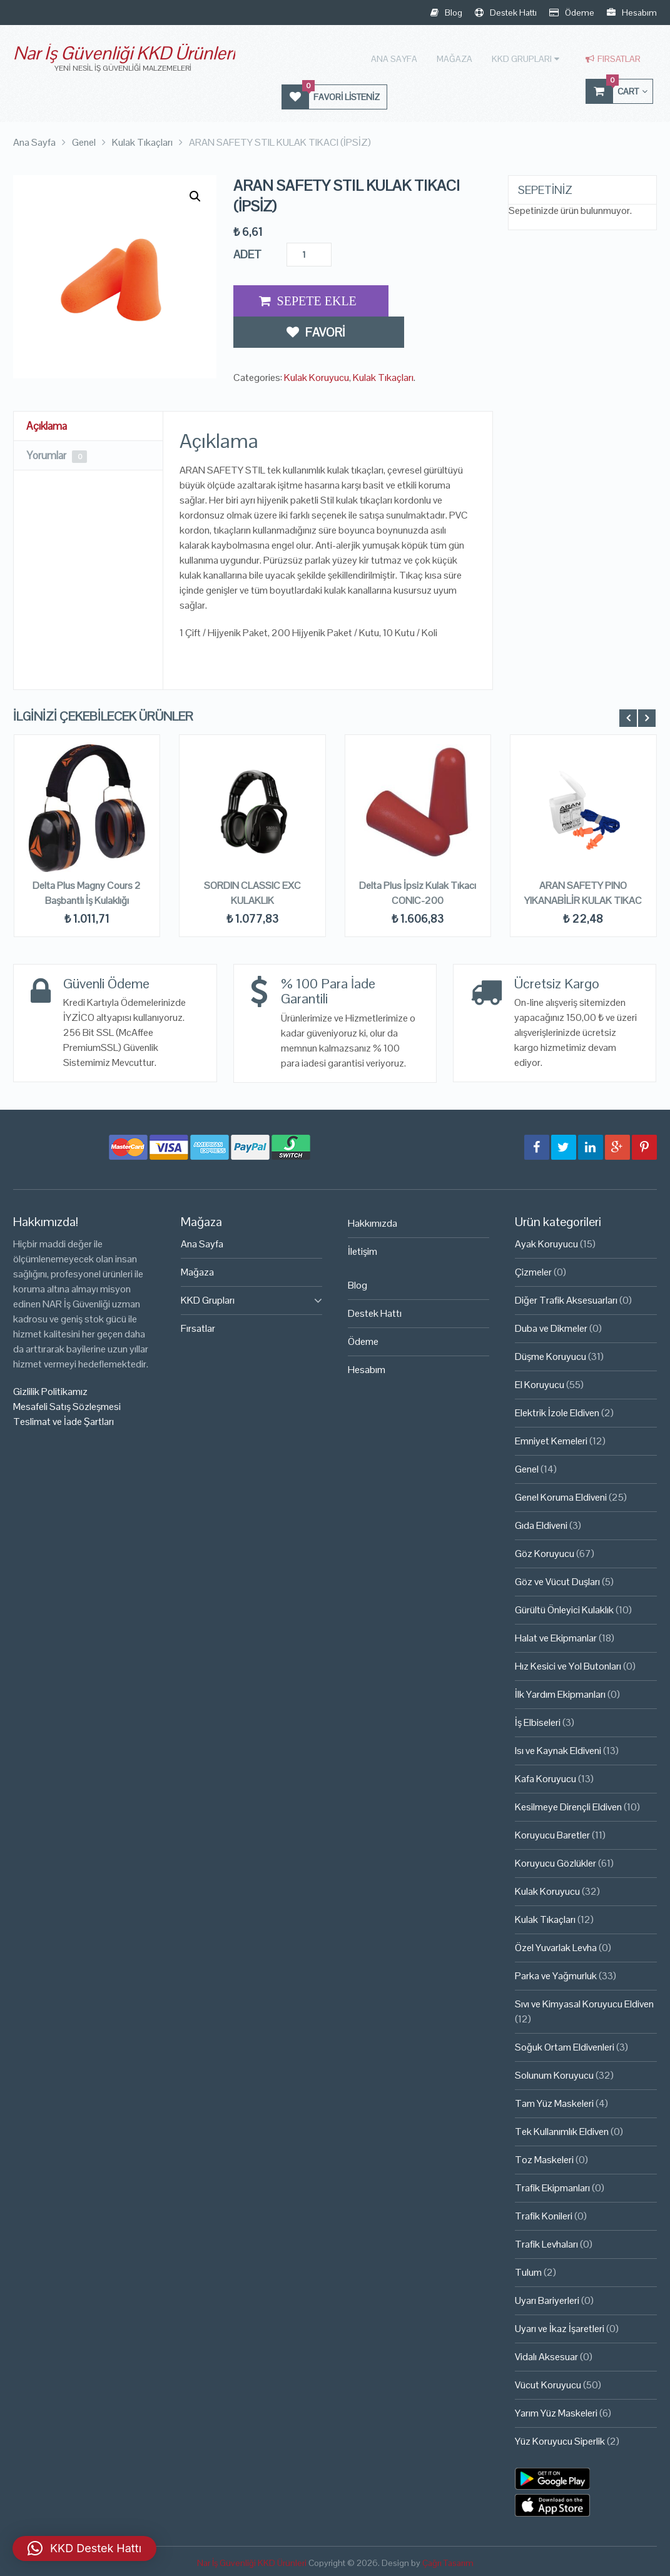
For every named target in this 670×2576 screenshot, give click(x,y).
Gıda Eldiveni (541, 1524)
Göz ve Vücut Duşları (557, 1580)
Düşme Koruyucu (550, 1355)
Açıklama (48, 424)
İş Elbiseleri (538, 1721)
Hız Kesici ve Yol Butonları (568, 1664)
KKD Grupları (525, 58)
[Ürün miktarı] (309, 253)
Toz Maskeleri (544, 2158)
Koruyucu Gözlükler (555, 1862)
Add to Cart (308, 299)
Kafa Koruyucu (545, 1777)
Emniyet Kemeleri (551, 1439)
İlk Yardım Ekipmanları (560, 1693)
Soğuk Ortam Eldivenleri (564, 2045)
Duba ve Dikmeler (551, 1327)
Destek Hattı (506, 12)
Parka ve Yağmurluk (556, 1974)
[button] (195, 195)
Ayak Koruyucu (546, 1242)
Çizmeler (533, 1270)
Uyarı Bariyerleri (547, 2299)
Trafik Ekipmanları (552, 2186)
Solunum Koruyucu (554, 2074)
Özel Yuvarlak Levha (556, 1946)
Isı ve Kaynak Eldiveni (558, 1749)
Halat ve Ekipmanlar (556, 1636)
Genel (527, 1467)
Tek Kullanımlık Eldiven (562, 2130)
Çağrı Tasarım (448, 2561)
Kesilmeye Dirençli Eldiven (568, 1805)
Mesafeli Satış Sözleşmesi (67, 1405)
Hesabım (632, 12)
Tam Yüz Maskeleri (554, 2102)
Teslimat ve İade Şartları (63, 1420)
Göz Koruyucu (544, 1552)
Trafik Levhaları (546, 2242)
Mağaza (459, 58)
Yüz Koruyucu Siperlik (560, 2440)
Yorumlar (58, 454)
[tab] (88, 425)
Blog (446, 12)
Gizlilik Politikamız (50, 1390)
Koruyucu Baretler (552, 1833)
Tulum (528, 2271)
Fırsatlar (613, 58)
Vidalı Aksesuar (546, 2355)
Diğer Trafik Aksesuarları (566, 1299)
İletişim (362, 1250)
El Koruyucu (539, 1383)
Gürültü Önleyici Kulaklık (564, 1608)
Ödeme (571, 12)
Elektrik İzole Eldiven (557, 1411)
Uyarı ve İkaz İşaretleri (559, 2327)
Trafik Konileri (543, 2214)
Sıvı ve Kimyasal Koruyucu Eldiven (584, 2002)
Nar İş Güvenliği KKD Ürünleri (124, 53)
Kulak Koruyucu (316, 342)
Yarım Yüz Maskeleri (556, 2411)
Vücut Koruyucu (548, 2383)
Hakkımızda (372, 1222)
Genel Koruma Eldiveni (561, 1496)
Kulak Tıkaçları (383, 342)
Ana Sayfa (401, 58)
